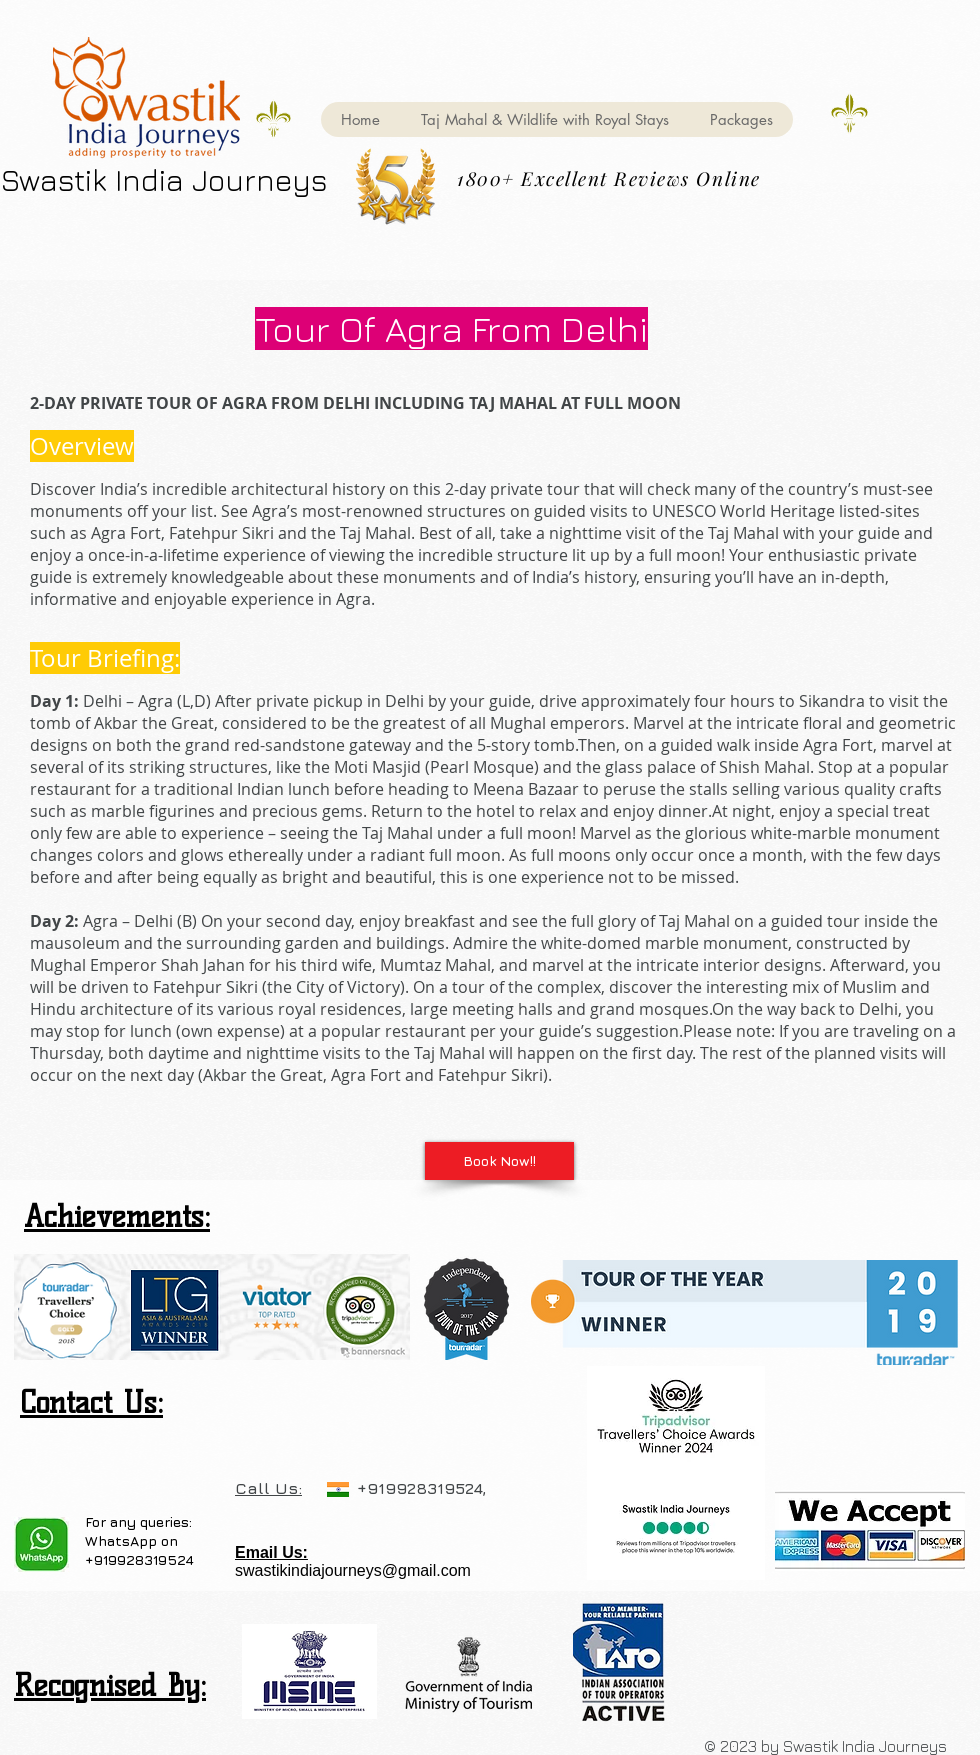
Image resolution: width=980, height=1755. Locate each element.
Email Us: (271, 1552)
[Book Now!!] (499, 1161)
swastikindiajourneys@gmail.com (353, 1570)
